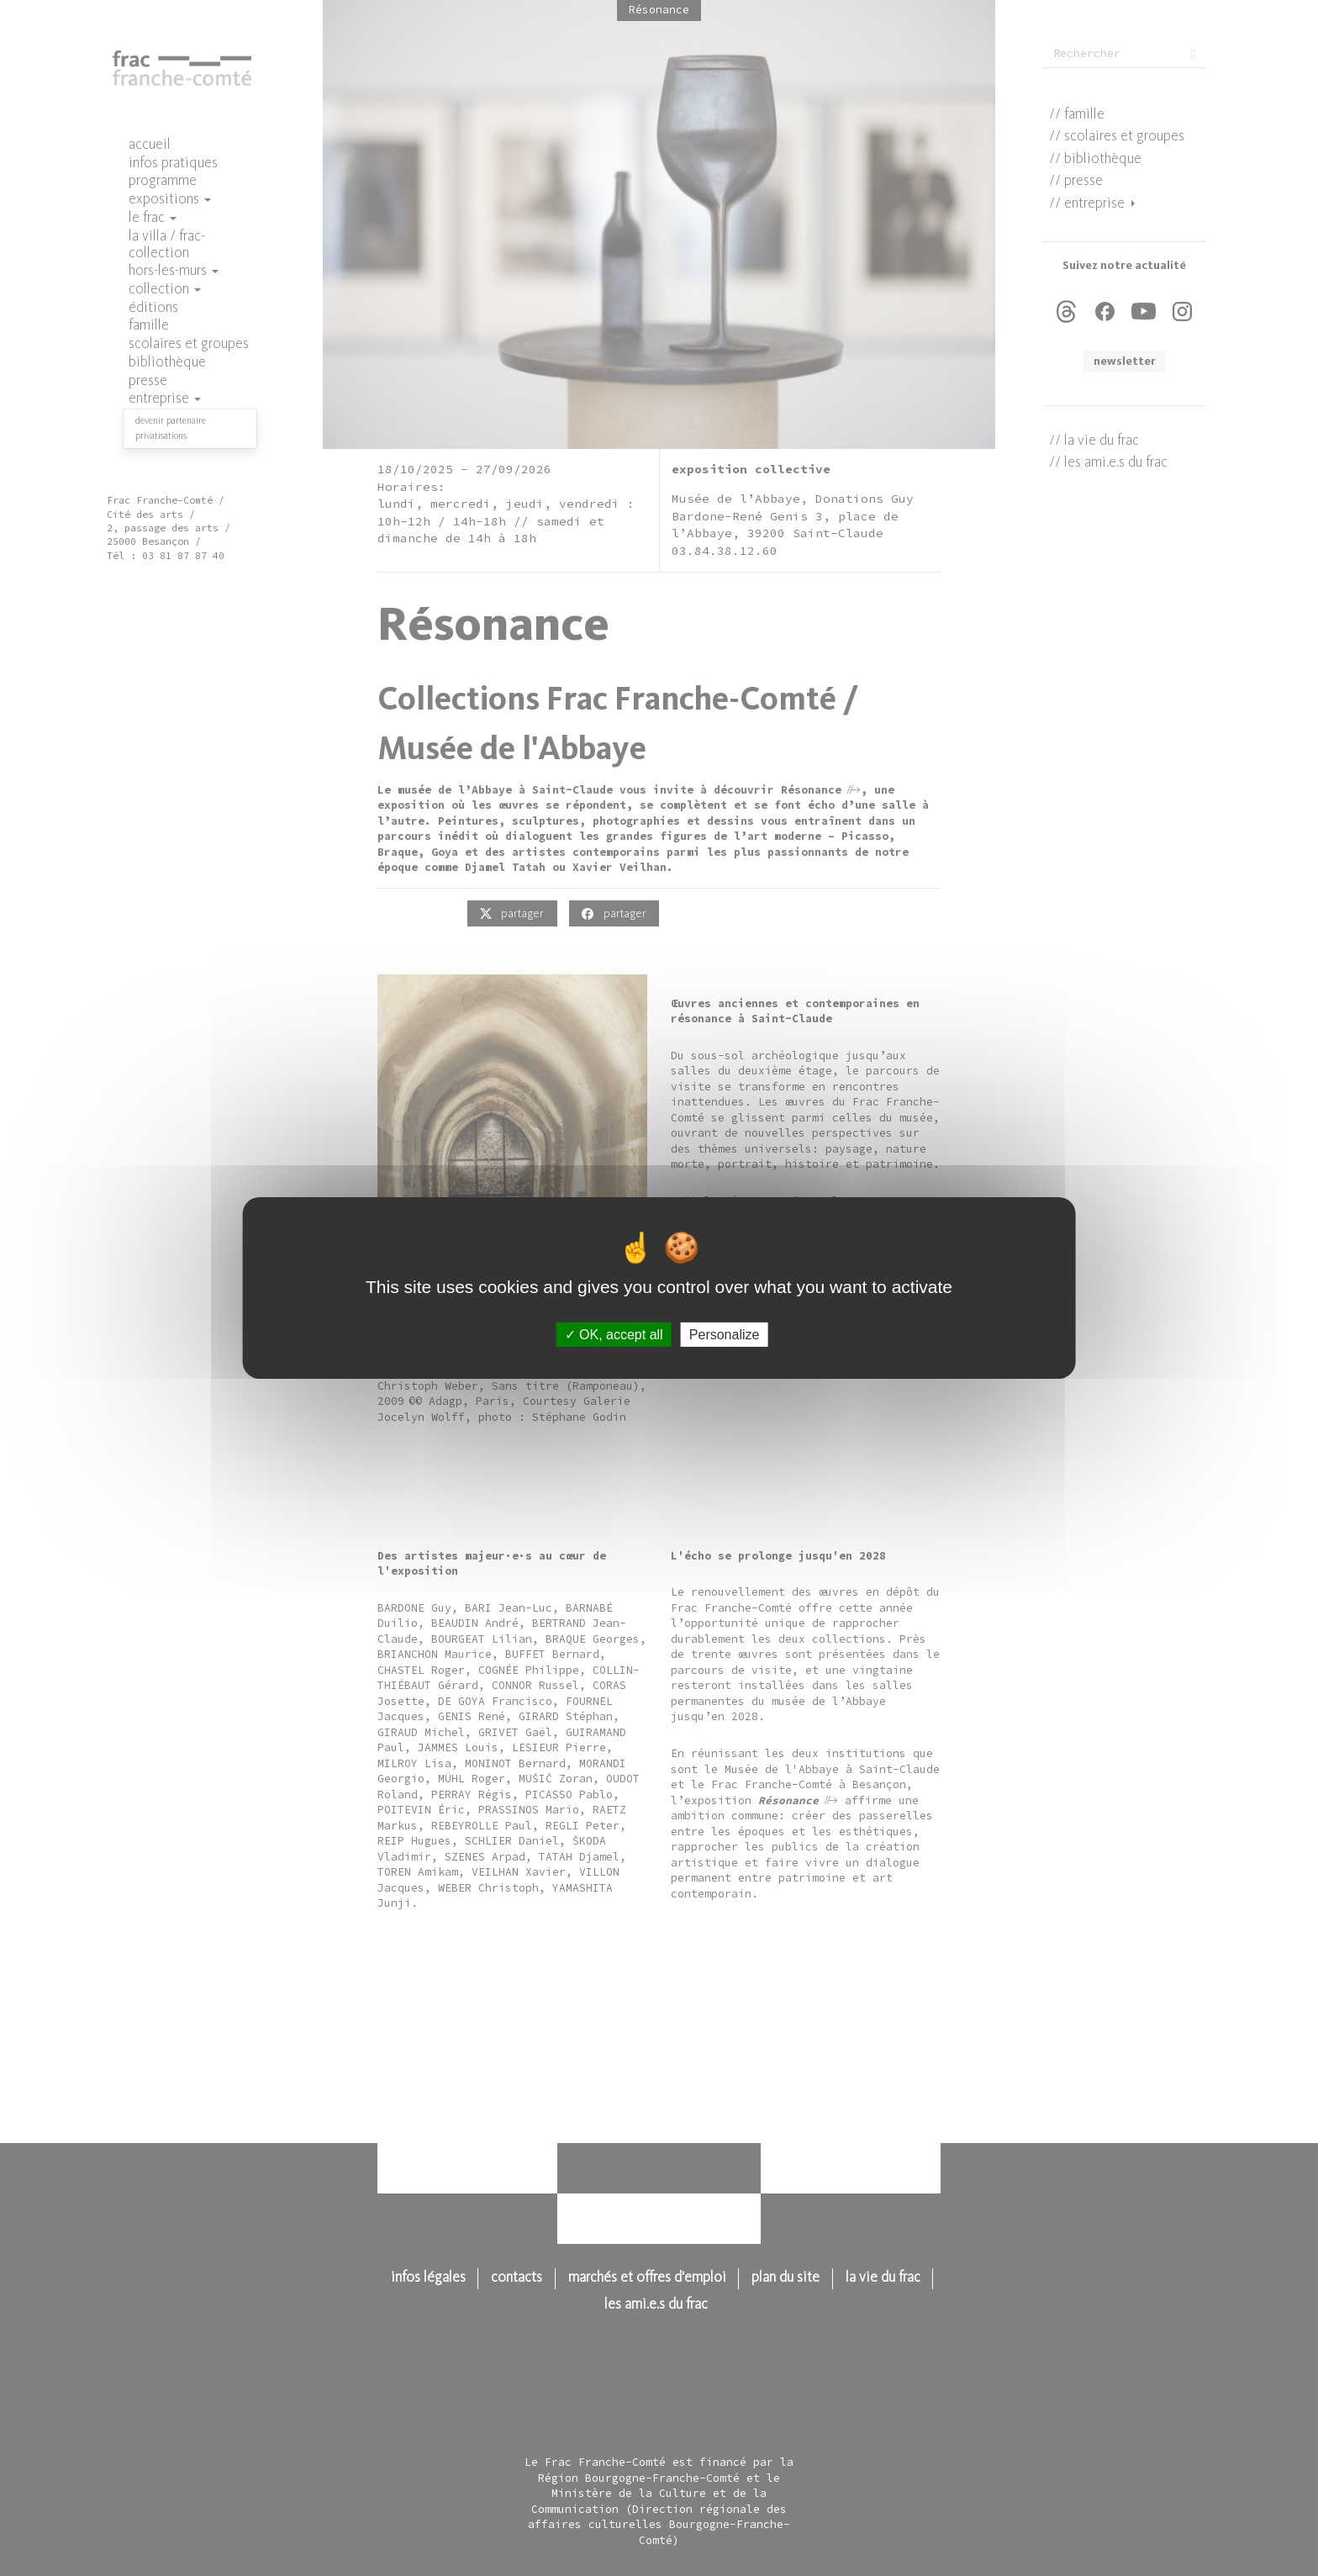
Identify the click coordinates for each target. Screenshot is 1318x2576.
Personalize (724, 1335)
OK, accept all (614, 1335)
